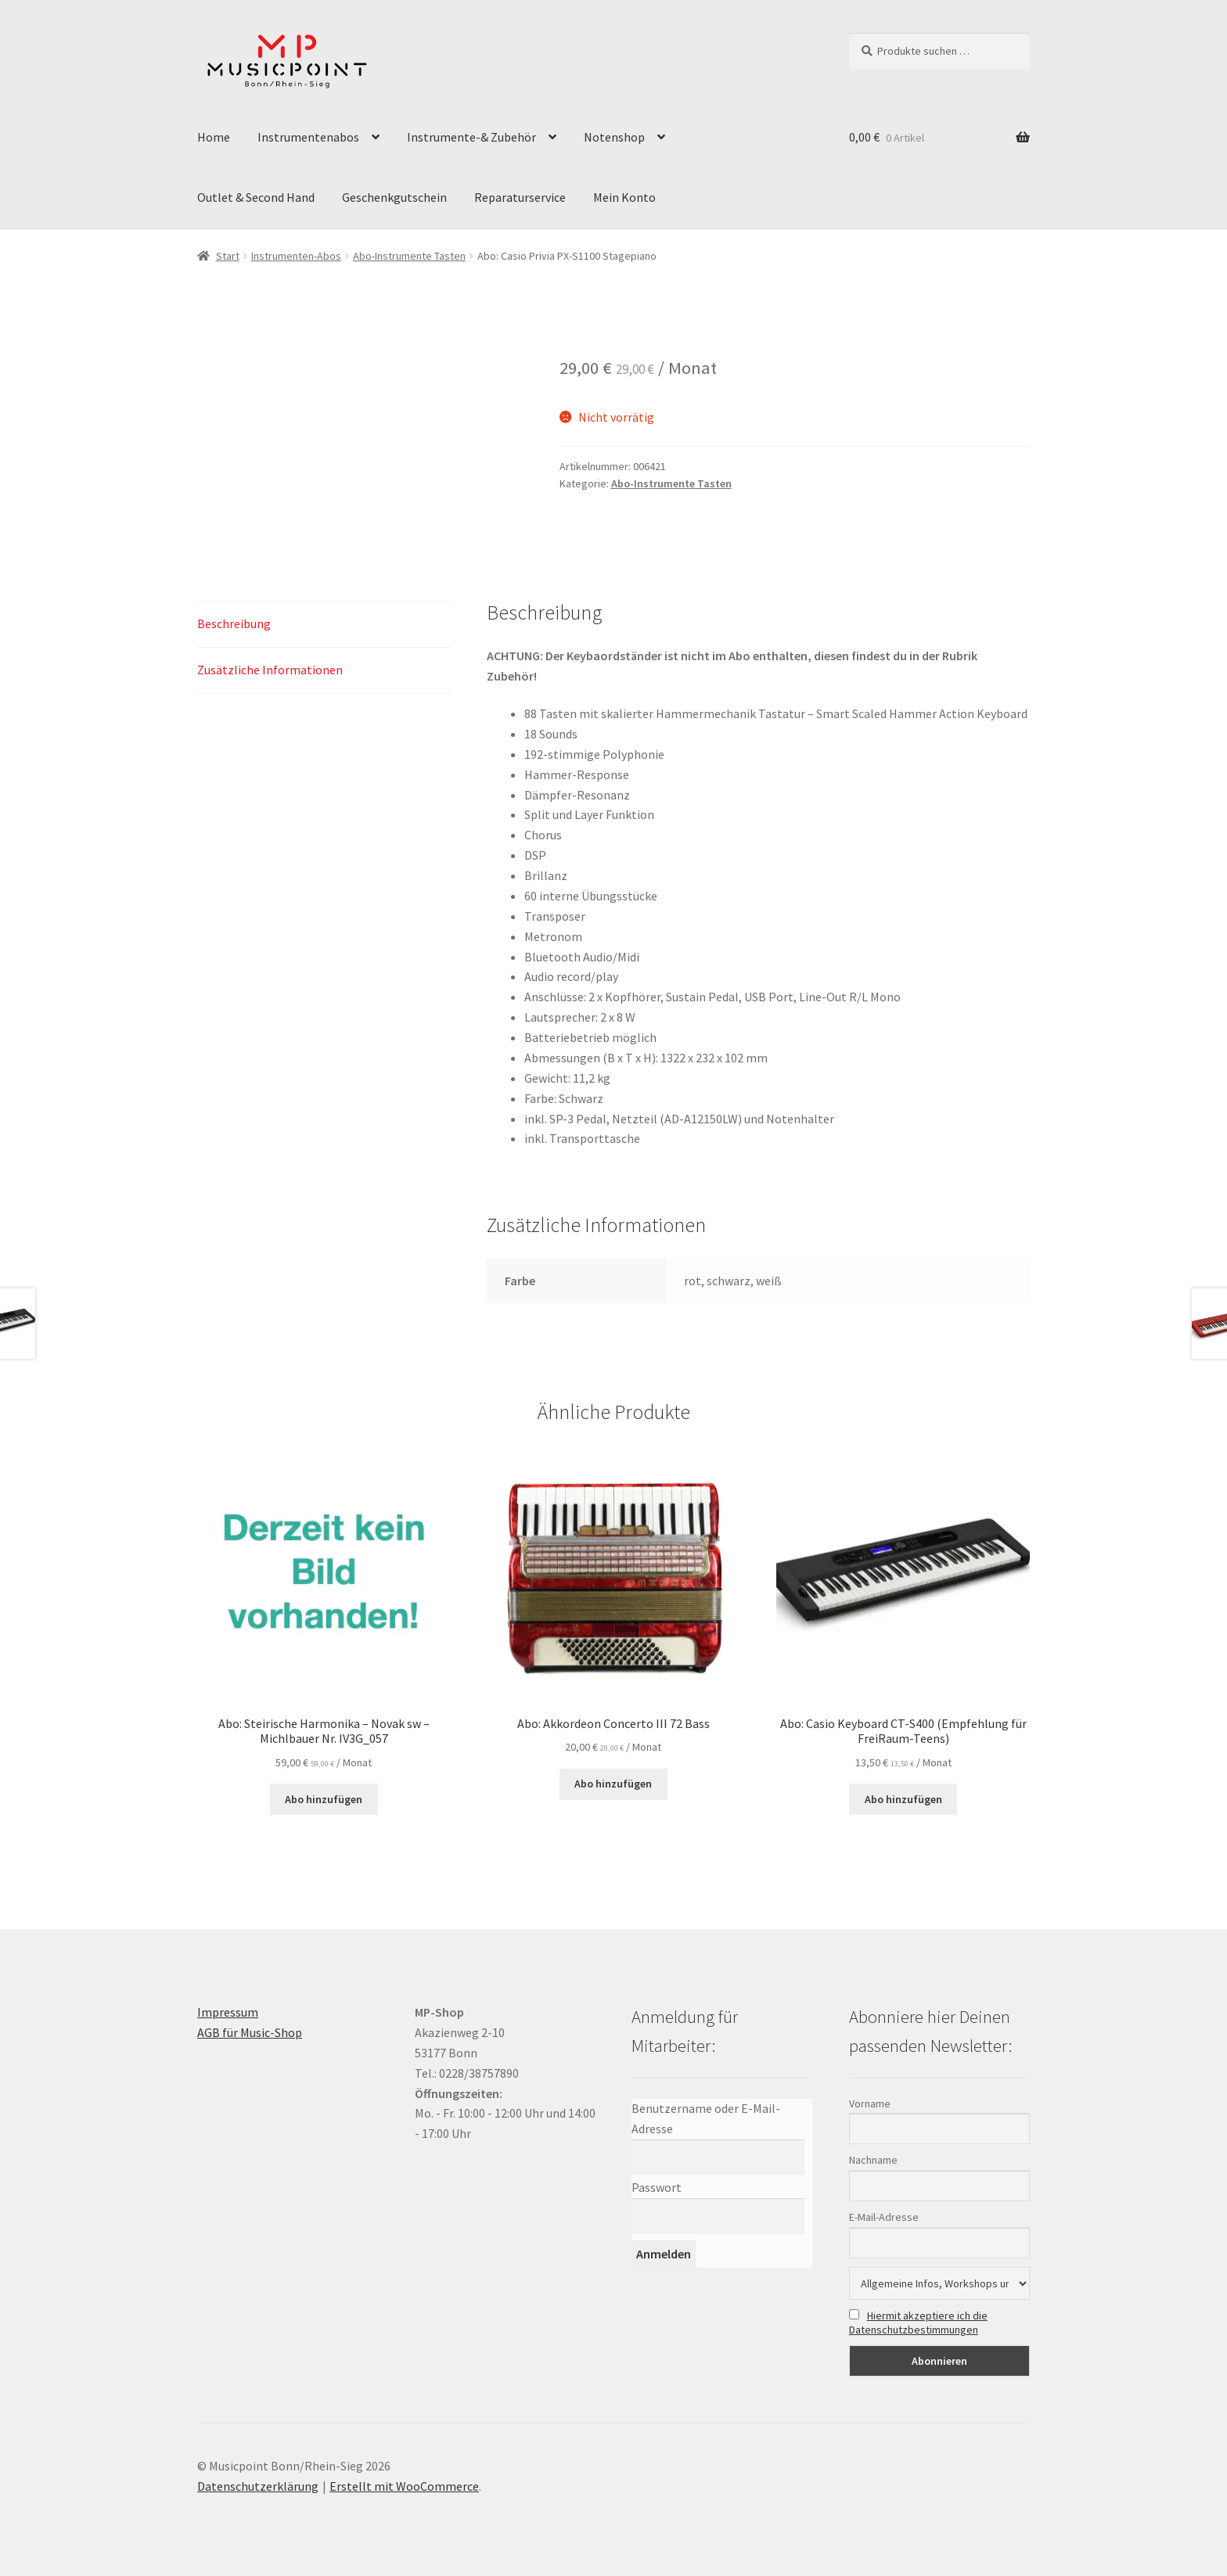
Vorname (870, 2103)
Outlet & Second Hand (256, 197)
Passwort (656, 2187)
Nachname (873, 2160)
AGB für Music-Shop (249, 2032)
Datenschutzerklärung (257, 2486)
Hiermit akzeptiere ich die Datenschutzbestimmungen (918, 2322)
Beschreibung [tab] (234, 623)
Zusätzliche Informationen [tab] (270, 669)
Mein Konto (624, 197)
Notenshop (614, 137)
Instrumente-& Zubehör (471, 137)
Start (227, 256)
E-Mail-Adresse (884, 2217)
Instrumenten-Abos (296, 256)
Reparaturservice (520, 197)
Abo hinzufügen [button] (323, 1799)
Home (213, 137)
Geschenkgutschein (394, 197)
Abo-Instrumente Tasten (409, 256)
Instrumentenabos (308, 137)
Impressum (227, 2012)
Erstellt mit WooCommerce (404, 2486)
